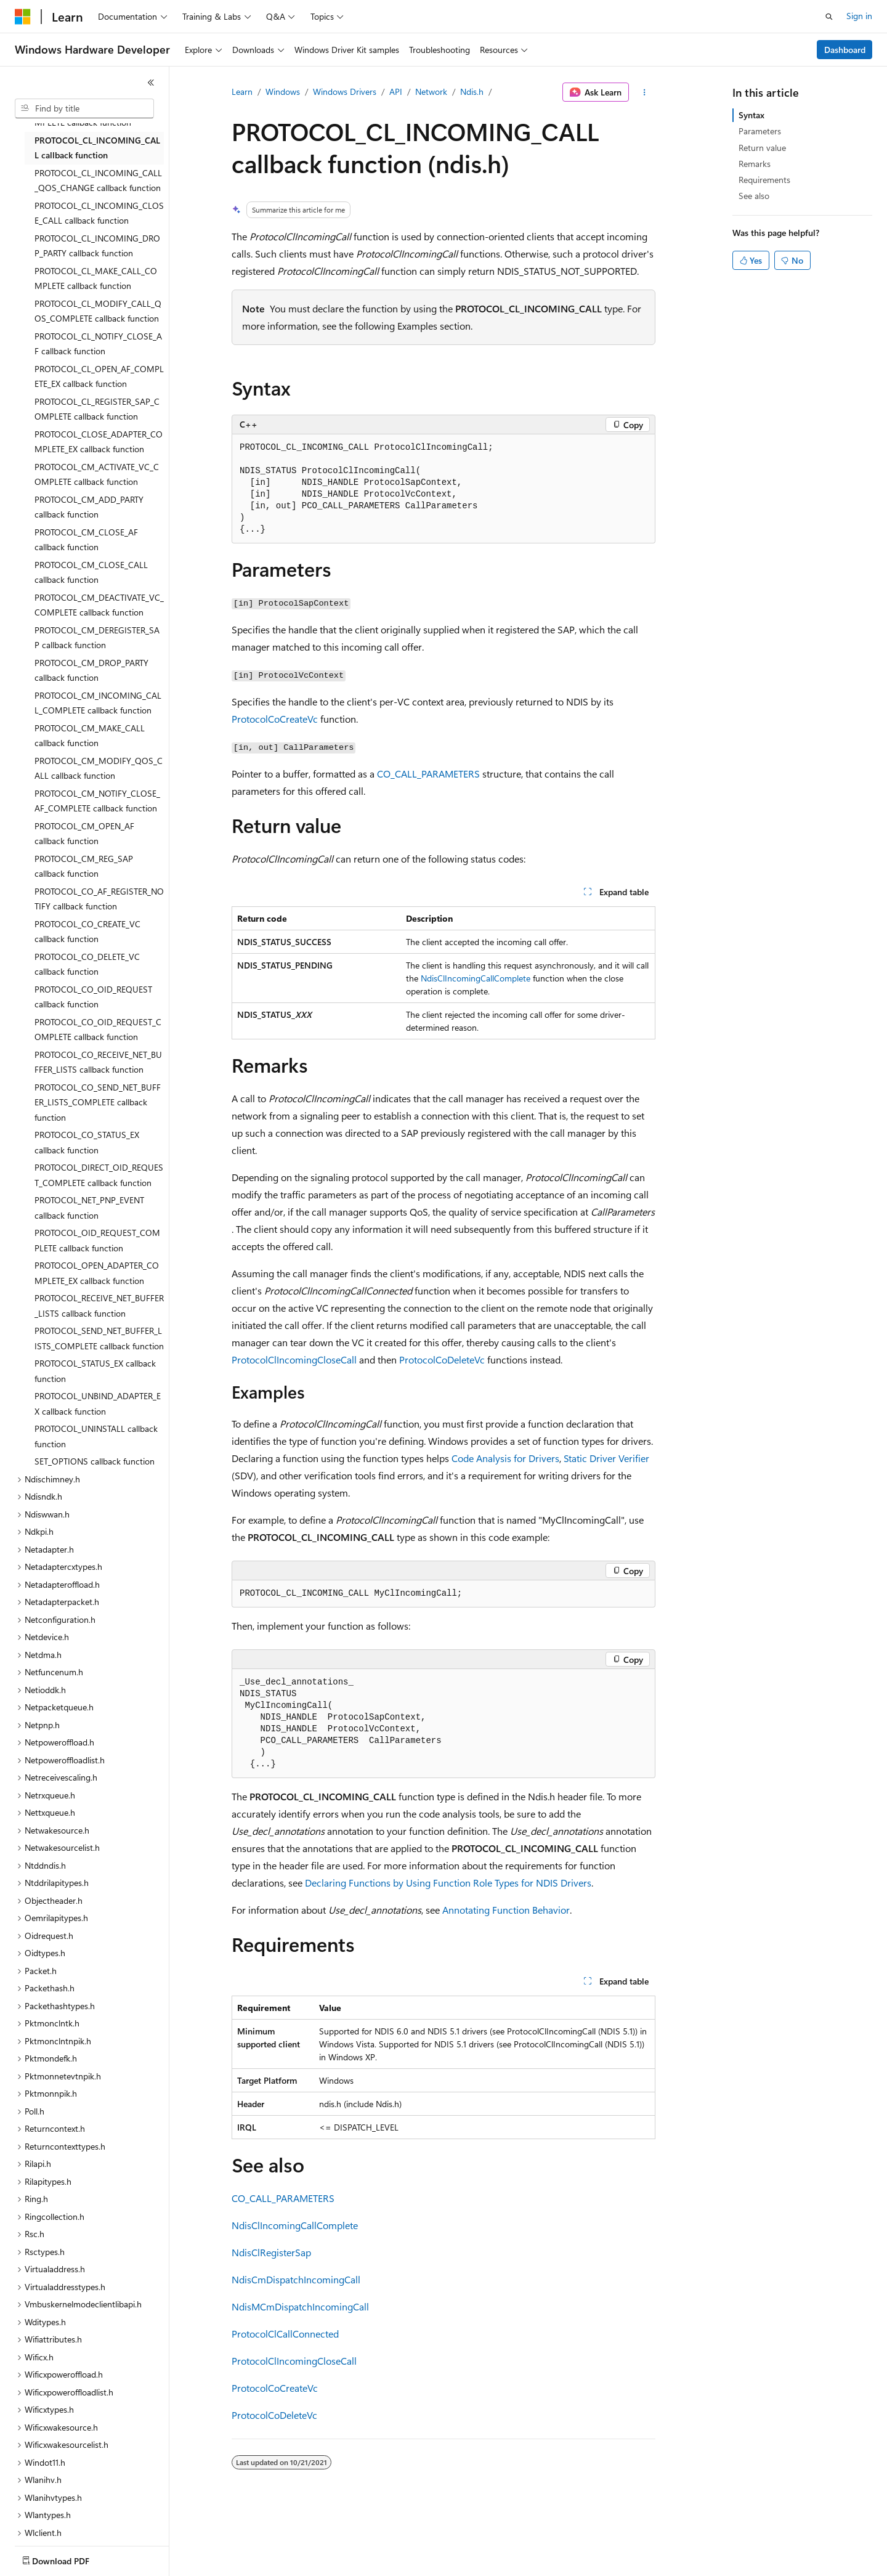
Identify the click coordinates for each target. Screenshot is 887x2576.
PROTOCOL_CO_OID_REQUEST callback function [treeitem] (93, 996)
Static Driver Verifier (606, 1458)
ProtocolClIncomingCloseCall (294, 1359)
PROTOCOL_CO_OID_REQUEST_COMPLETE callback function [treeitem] (97, 1029)
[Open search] (829, 17)
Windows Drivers (344, 91)
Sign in (859, 16)
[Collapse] (151, 82)
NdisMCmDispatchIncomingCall (300, 2306)
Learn (242, 91)
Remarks (755, 163)
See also (754, 195)
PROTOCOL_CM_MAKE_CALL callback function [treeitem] (89, 735)
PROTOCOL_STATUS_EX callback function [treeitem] (95, 1370)
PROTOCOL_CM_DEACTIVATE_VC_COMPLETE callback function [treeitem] (99, 605)
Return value (762, 147)
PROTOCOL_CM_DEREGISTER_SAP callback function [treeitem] (97, 637)
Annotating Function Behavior (506, 1909)
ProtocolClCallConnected (285, 2333)
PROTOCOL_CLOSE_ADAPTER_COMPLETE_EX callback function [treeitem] (98, 441)
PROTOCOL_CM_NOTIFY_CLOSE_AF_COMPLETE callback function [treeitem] (97, 801)
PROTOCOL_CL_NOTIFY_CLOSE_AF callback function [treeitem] (98, 343)
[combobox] (84, 108)
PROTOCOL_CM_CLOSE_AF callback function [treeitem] (86, 539)
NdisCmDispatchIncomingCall (296, 2279)
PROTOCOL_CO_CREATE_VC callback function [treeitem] (87, 931)
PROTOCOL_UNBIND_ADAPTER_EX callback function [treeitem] (97, 1403)
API (395, 91)
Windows (282, 91)
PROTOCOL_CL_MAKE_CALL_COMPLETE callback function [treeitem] (95, 278)
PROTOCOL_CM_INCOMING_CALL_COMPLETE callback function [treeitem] (97, 703)
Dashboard (844, 49)
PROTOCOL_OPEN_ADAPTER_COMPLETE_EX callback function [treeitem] (96, 1272)
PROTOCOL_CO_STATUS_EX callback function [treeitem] (86, 1142)
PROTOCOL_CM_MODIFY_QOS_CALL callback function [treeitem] (98, 768)
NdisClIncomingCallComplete (475, 978)
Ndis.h (472, 91)
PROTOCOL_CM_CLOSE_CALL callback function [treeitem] (91, 572)
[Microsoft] (23, 17)
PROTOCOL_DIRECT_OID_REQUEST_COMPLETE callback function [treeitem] (98, 1174)
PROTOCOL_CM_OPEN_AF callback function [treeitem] (84, 833)
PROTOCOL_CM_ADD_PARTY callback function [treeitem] (89, 507)
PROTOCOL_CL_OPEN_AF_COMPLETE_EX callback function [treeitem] (99, 376)
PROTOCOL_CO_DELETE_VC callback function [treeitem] (87, 964)
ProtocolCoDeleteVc (442, 1359)
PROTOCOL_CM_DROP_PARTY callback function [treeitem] (91, 670)
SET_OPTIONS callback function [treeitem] (94, 1461)
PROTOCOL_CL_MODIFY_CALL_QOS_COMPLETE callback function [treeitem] (97, 311)
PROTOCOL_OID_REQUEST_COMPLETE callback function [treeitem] (97, 1240)
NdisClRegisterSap (271, 2252)
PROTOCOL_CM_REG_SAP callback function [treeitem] (83, 866)
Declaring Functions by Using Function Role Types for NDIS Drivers (448, 1882)
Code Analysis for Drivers (505, 1458)
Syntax (751, 115)
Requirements (764, 179)
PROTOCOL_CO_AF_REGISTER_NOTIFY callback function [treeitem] (99, 898)
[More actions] (644, 92)
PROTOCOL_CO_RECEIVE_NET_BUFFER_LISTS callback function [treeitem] (98, 1062)
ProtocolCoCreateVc (275, 718)
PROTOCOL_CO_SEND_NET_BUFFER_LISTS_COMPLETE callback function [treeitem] (97, 1102)
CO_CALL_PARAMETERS (428, 773)
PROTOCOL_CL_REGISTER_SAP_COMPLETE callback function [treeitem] (97, 409)
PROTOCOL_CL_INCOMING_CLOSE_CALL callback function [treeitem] (99, 213)
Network (431, 91)
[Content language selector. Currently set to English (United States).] (71, 2558)
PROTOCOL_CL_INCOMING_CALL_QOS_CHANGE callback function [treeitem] (98, 180)
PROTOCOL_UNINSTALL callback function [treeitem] (96, 1436)
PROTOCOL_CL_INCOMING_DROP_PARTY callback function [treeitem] (97, 245)
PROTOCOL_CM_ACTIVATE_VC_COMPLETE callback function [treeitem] (96, 474)
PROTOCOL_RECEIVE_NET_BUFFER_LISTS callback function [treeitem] (99, 1305)
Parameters (760, 131)
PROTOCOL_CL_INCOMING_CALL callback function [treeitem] (97, 147)
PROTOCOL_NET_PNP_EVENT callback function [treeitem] (89, 1207)
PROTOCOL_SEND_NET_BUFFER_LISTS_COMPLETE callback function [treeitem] (99, 1338)
